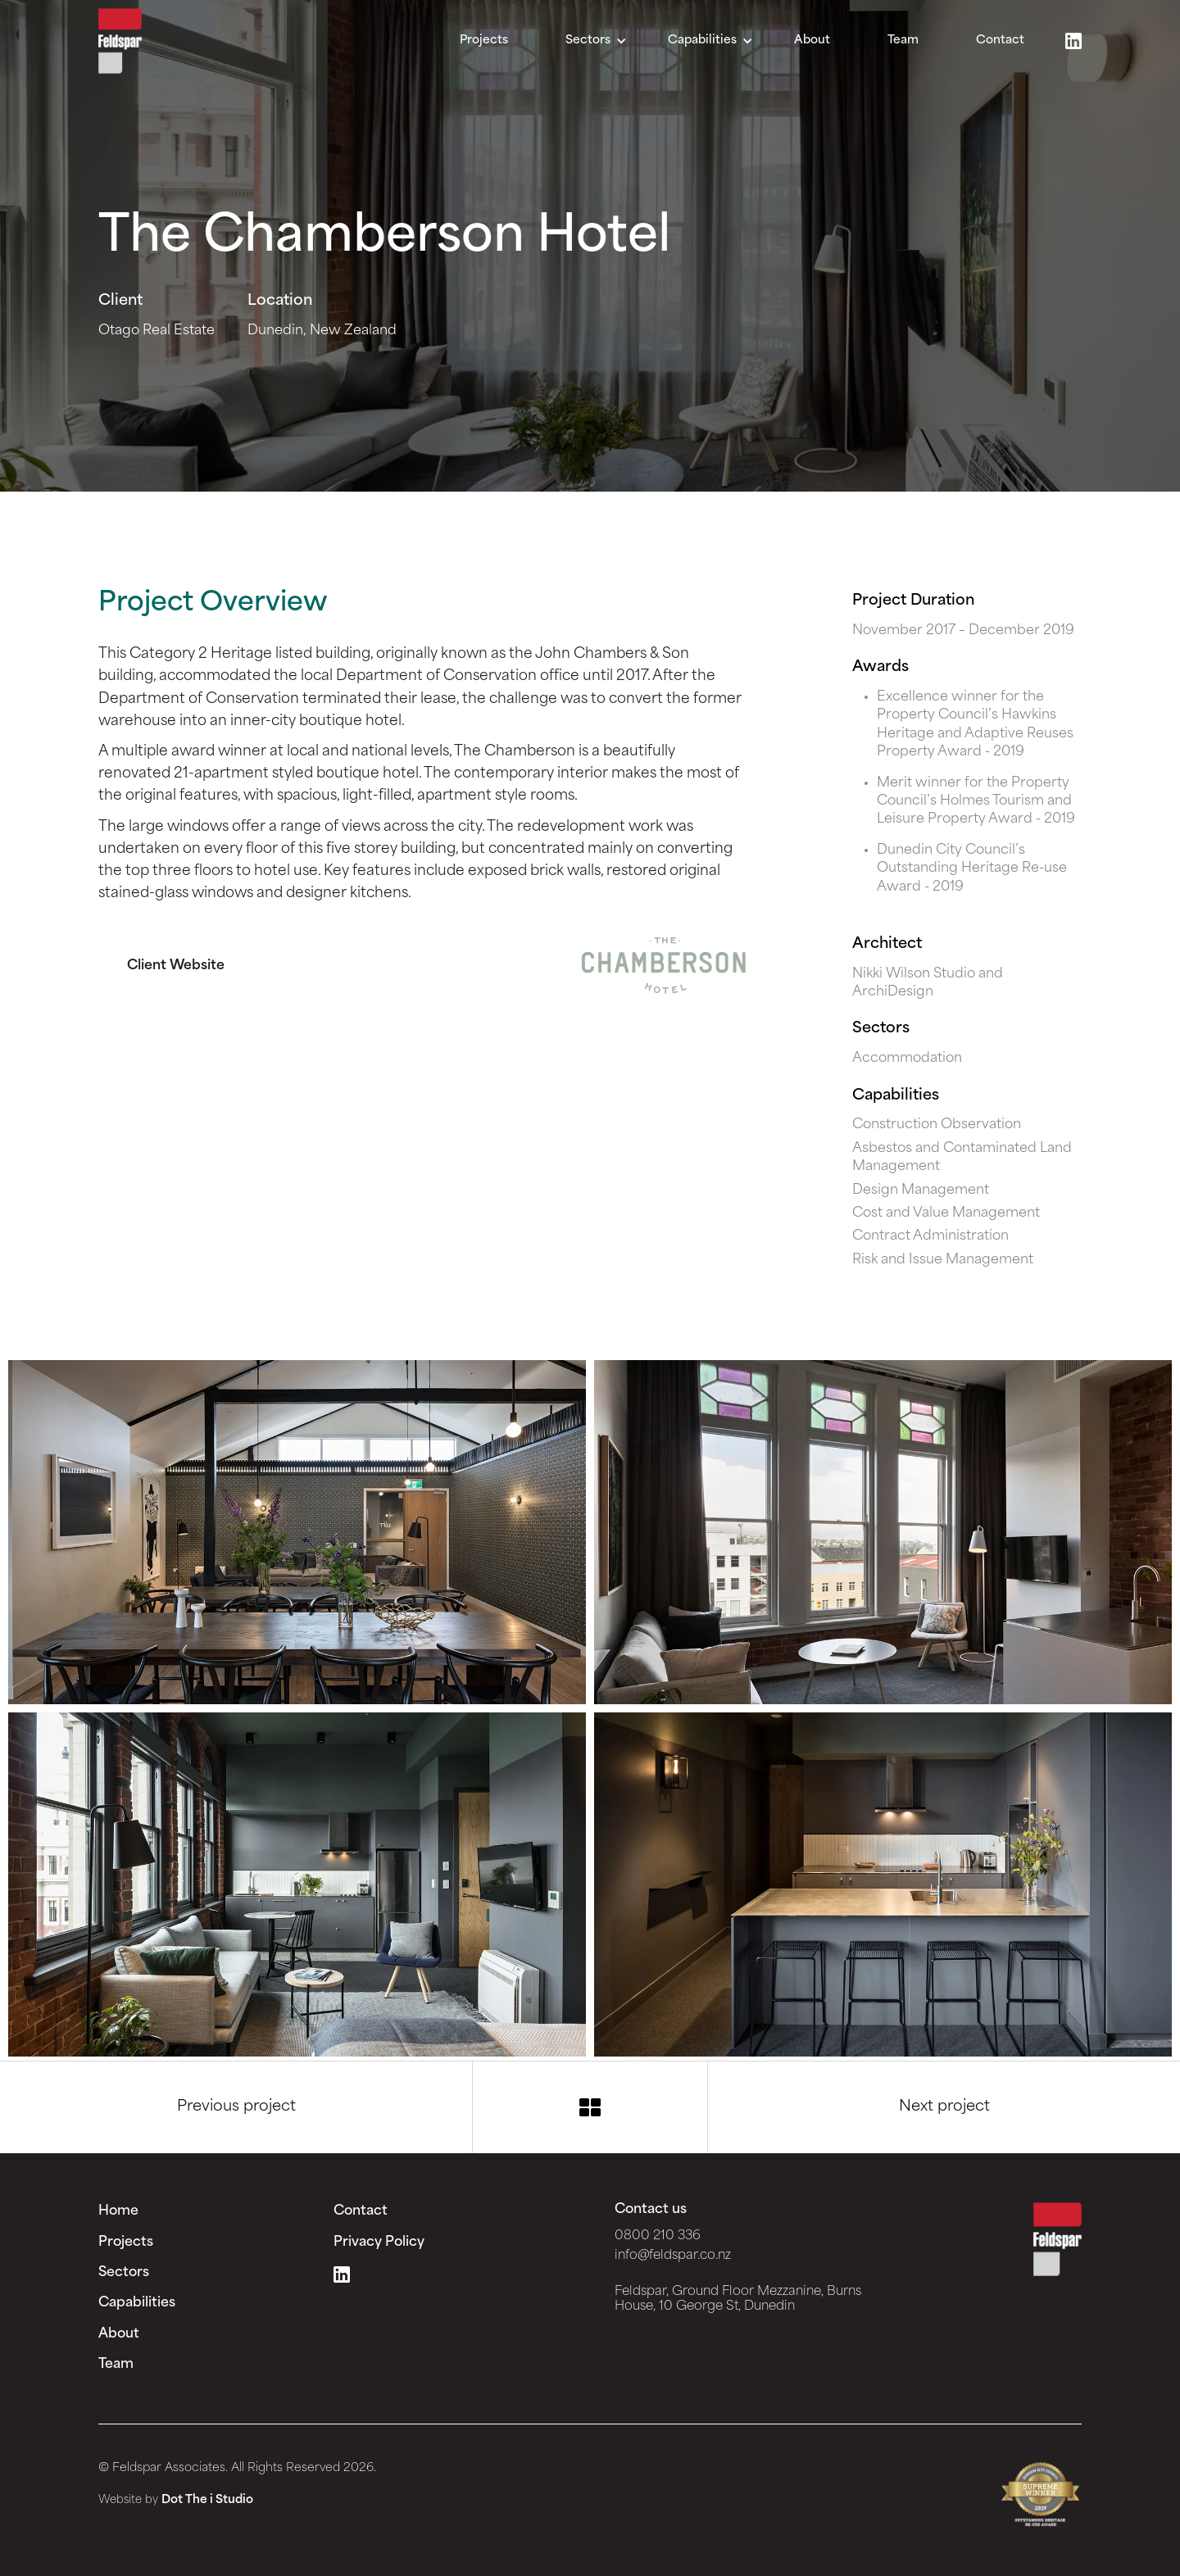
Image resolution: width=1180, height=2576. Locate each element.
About (812, 40)
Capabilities (136, 2303)
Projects (484, 40)
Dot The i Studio (207, 2500)
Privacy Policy (379, 2242)
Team (903, 40)
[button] (596, 41)
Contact (1000, 40)
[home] (120, 41)
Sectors (123, 2272)
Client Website (176, 966)
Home (118, 2211)
